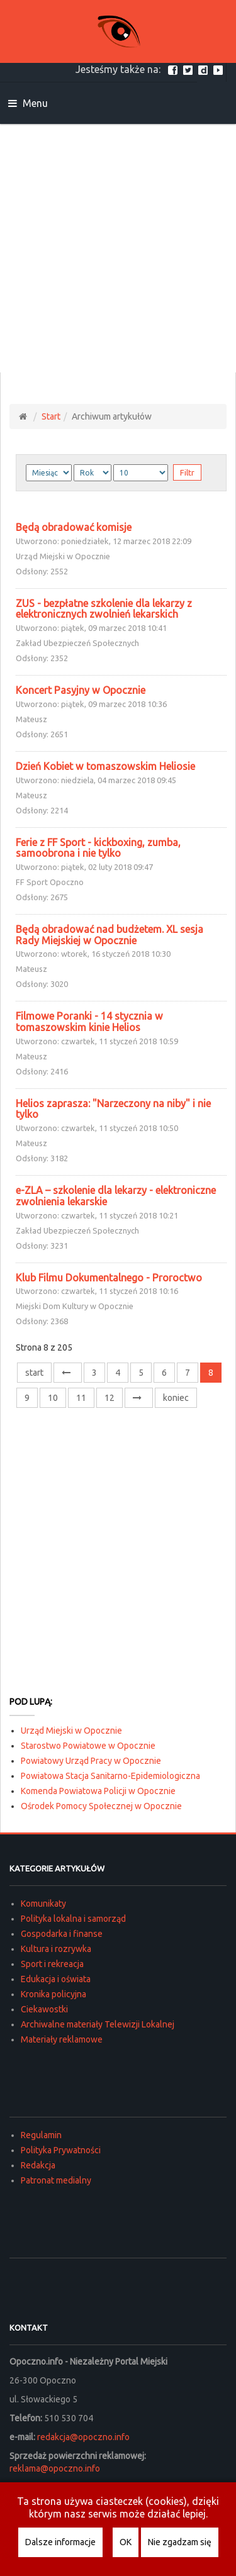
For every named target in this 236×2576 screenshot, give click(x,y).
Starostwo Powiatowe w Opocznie (88, 1746)
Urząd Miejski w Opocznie (71, 1731)
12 (109, 1398)
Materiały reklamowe (62, 2039)
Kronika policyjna (53, 1994)
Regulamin (41, 2135)
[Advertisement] (118, 248)
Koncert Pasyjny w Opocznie (80, 690)
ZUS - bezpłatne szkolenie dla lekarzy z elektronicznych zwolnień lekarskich (104, 609)
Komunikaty (43, 1904)
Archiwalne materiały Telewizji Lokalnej (97, 2024)
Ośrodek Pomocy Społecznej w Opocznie (101, 1806)
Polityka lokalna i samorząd (73, 1919)
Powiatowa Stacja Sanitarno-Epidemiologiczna (110, 1776)
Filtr (187, 472)
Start (51, 416)
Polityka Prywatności (61, 2150)
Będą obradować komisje (74, 527)
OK (126, 2542)
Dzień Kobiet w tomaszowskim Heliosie (105, 766)
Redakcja (38, 2165)
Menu (28, 103)
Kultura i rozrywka (56, 1949)
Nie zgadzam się (179, 2542)
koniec (176, 1398)
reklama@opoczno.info (54, 2468)
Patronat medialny (56, 2180)
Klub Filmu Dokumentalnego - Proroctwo (109, 1277)
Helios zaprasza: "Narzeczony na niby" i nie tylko (113, 1109)
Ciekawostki (44, 2009)
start (34, 1373)
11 (81, 1398)
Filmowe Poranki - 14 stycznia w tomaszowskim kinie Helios (89, 1021)
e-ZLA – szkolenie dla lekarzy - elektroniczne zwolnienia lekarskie (116, 1196)
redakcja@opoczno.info (83, 2437)
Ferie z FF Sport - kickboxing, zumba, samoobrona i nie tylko (98, 848)
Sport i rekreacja (52, 1964)
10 (53, 1398)
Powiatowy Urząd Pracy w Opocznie (91, 1761)
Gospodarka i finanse (62, 1934)
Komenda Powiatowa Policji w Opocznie (98, 1791)
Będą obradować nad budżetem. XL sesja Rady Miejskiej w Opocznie (109, 934)
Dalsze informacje (60, 2542)
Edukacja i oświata (56, 1979)
